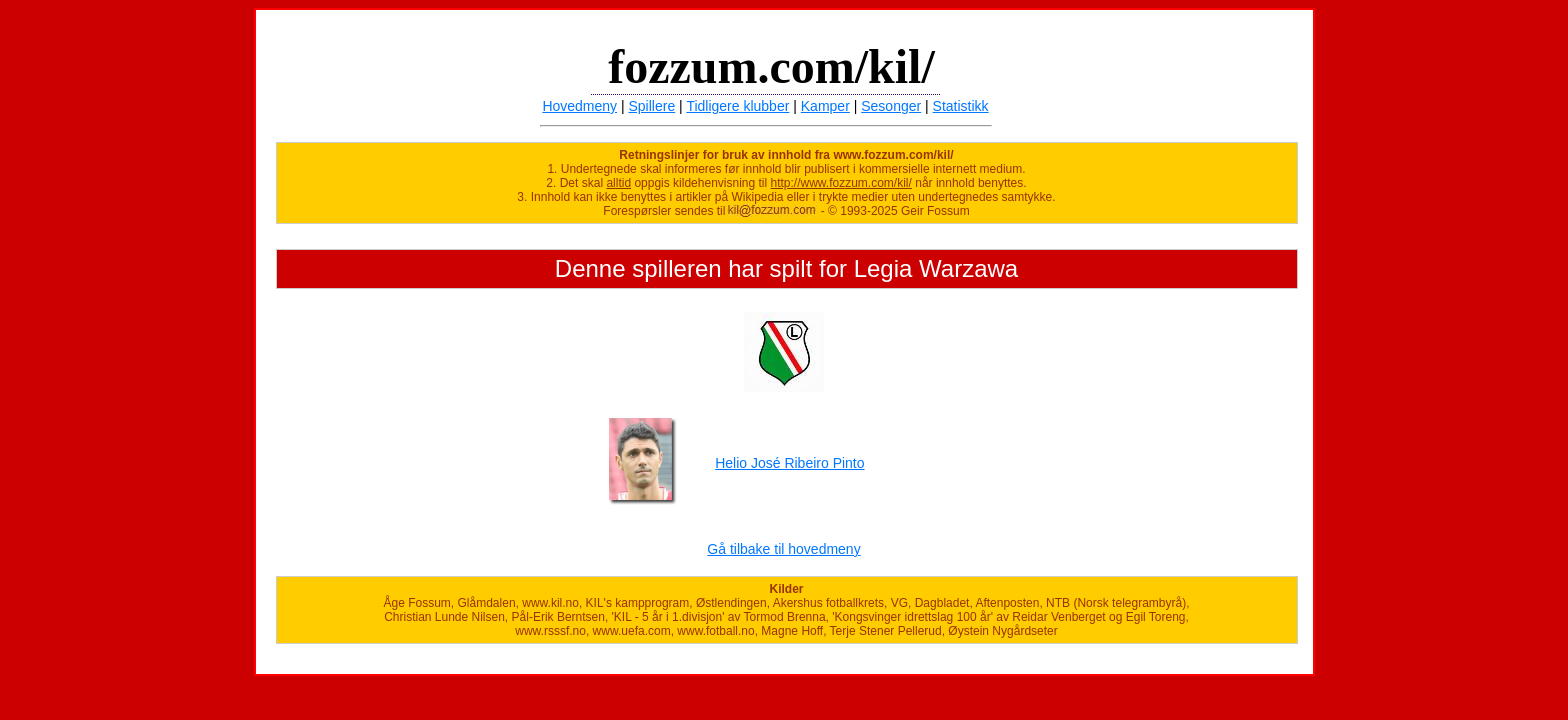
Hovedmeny (579, 106)
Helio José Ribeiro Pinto (789, 463)
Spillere (652, 106)
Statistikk (961, 106)
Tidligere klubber (737, 106)
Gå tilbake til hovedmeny (783, 549)
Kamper (825, 106)
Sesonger (891, 106)
